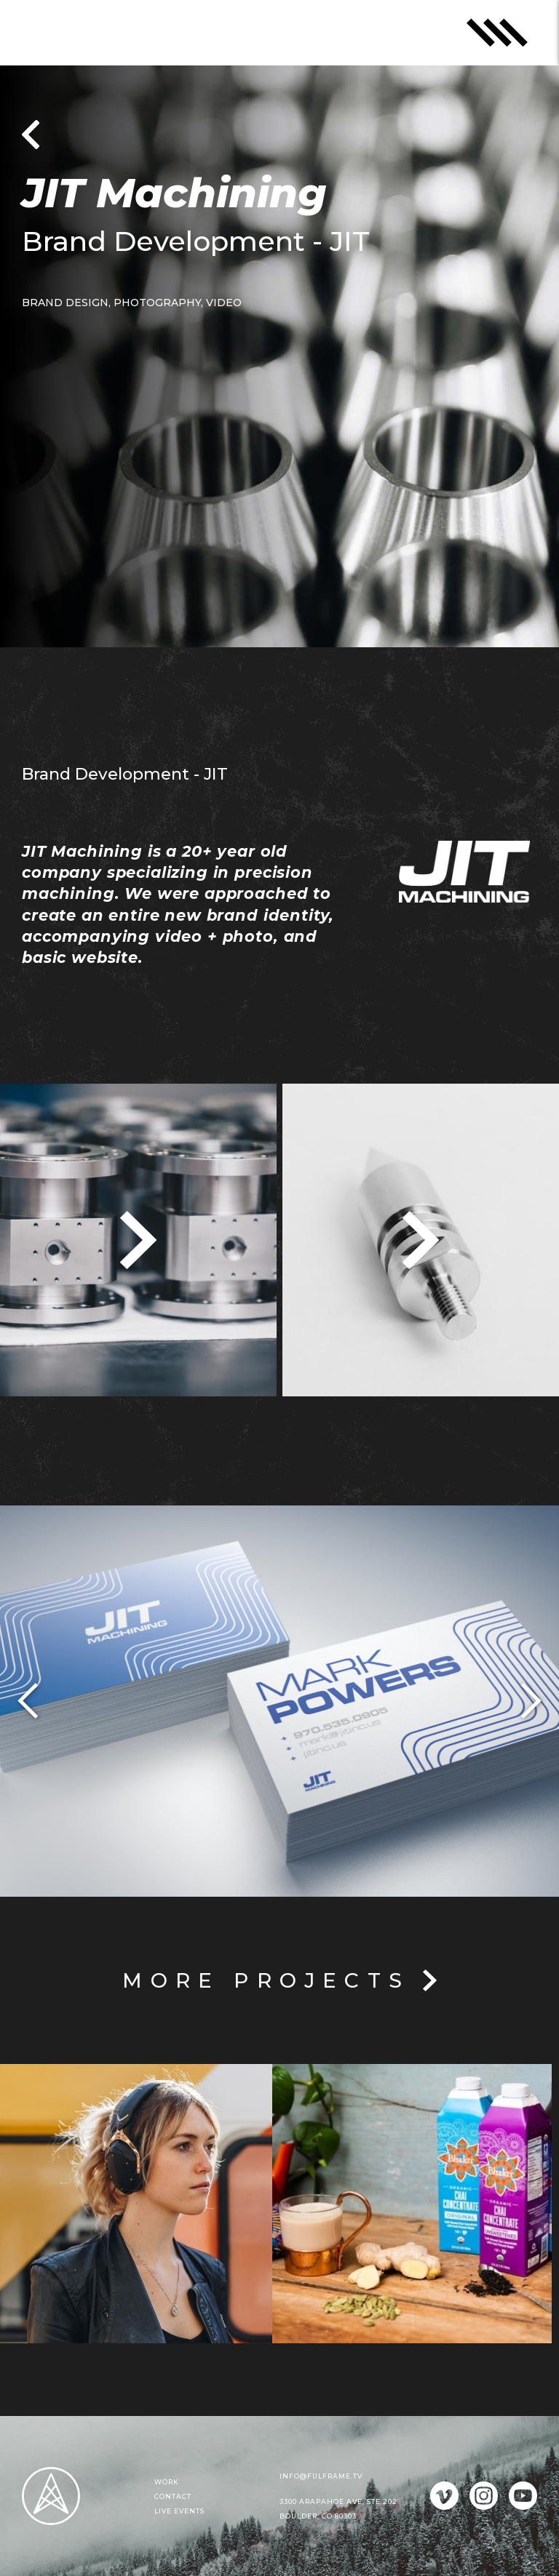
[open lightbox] (138, 1240)
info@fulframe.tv (321, 2476)
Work (166, 2482)
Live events (179, 2511)
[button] (29, 1701)
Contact (172, 2496)
